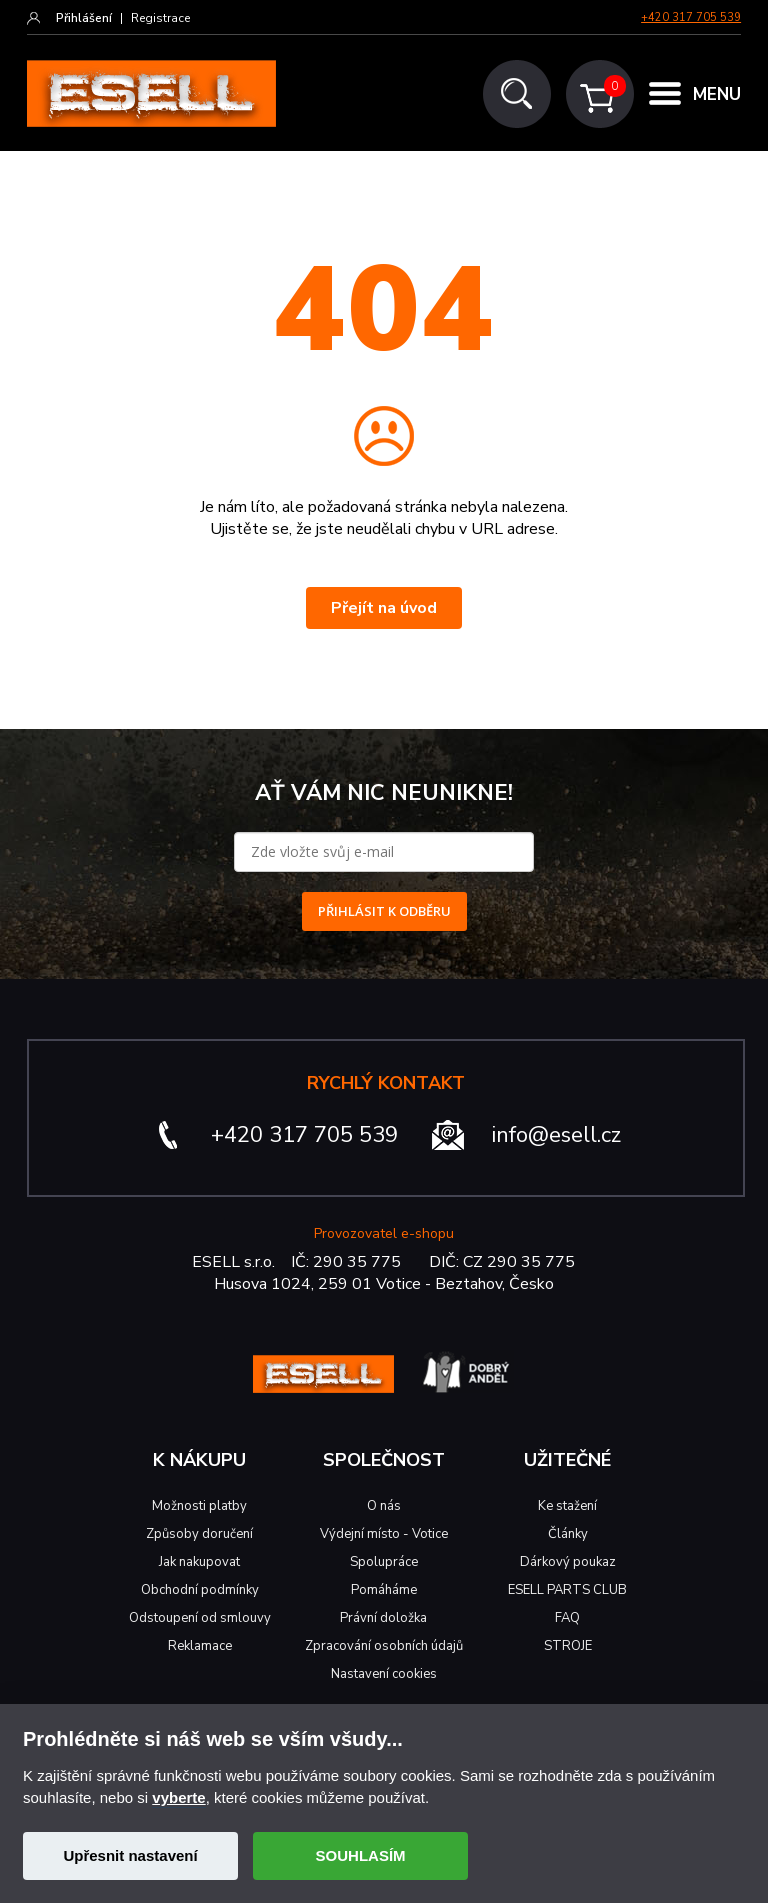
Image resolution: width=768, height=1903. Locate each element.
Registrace (160, 18)
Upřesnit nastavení (130, 1855)
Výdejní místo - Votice (384, 1534)
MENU (717, 94)
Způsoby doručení (199, 1534)
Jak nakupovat (199, 1562)
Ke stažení (567, 1506)
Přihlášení (84, 18)
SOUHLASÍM (361, 1855)
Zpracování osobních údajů (384, 1646)
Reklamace (200, 1646)
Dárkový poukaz (568, 1562)
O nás (384, 1506)
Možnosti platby (199, 1506)
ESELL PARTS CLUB (567, 1590)
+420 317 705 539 (691, 17)
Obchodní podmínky (200, 1590)
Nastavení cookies (384, 1674)
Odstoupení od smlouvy (200, 1618)
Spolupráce (384, 1562)
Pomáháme (384, 1590)
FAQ (567, 1618)
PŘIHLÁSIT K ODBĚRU (384, 911)
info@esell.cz (556, 1135)
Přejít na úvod (384, 608)
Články (568, 1534)
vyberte (178, 1797)
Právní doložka (383, 1618)
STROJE (568, 1646)
